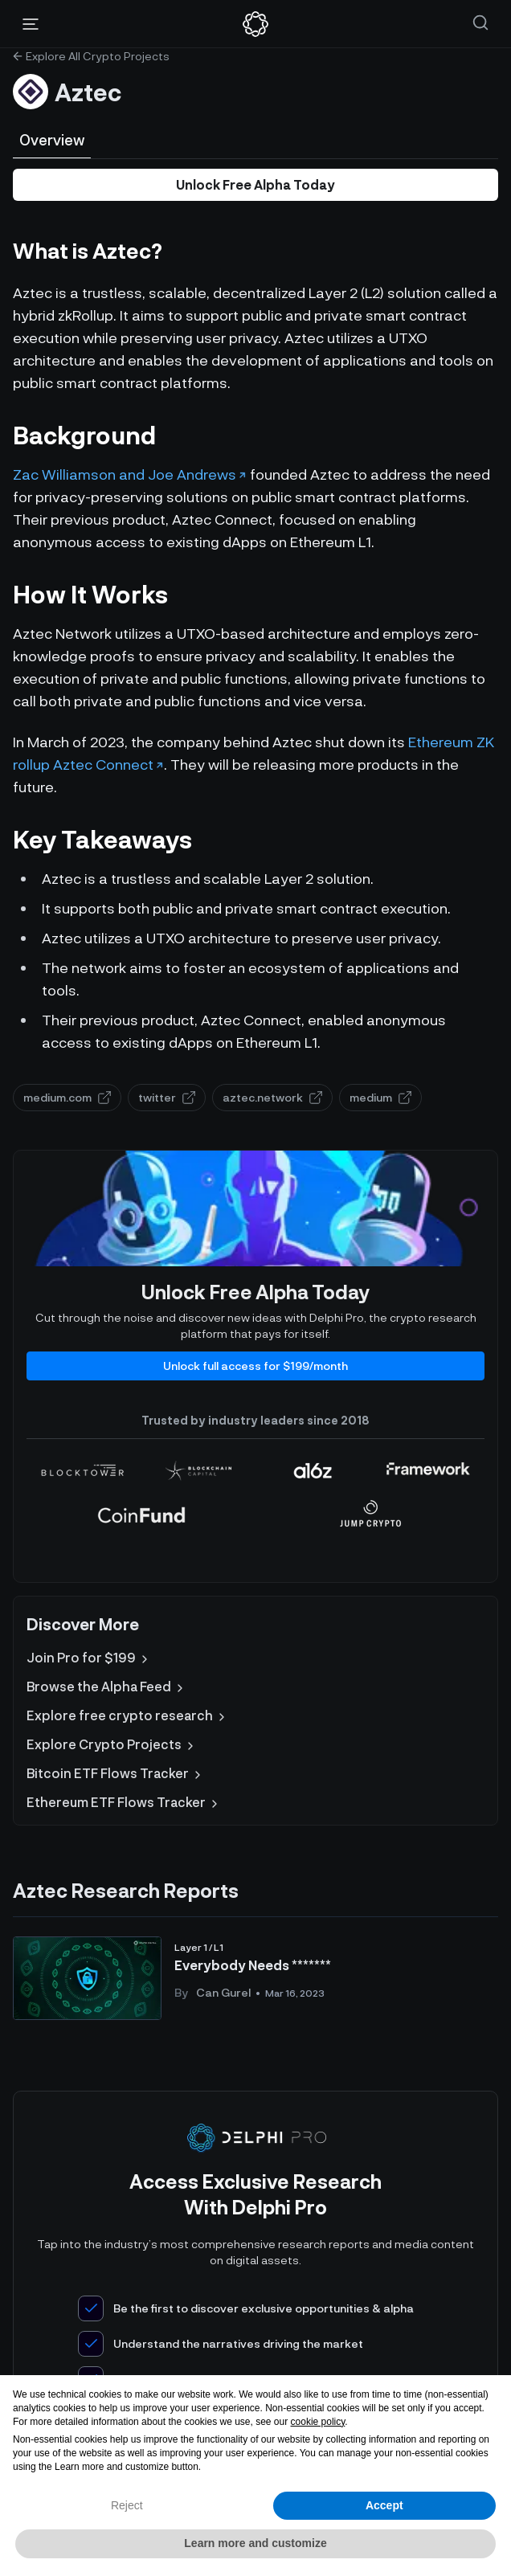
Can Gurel (223, 1992)
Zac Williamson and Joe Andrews (124, 474)
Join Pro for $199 (89, 1658)
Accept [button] (384, 2505)
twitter (166, 1097)
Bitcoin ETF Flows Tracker (115, 1773)
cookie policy (318, 2421)
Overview (51, 140)
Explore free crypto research (127, 1715)
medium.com (67, 1097)
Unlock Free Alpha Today (255, 184)
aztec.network (272, 1097)
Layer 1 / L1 (198, 1946)
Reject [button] (127, 2505)
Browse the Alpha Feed (106, 1686)
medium (380, 1097)
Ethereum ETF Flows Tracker (124, 1802)
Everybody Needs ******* (252, 1965)
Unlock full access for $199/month (255, 1365)
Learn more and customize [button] (255, 2543)
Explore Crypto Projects (112, 1744)
